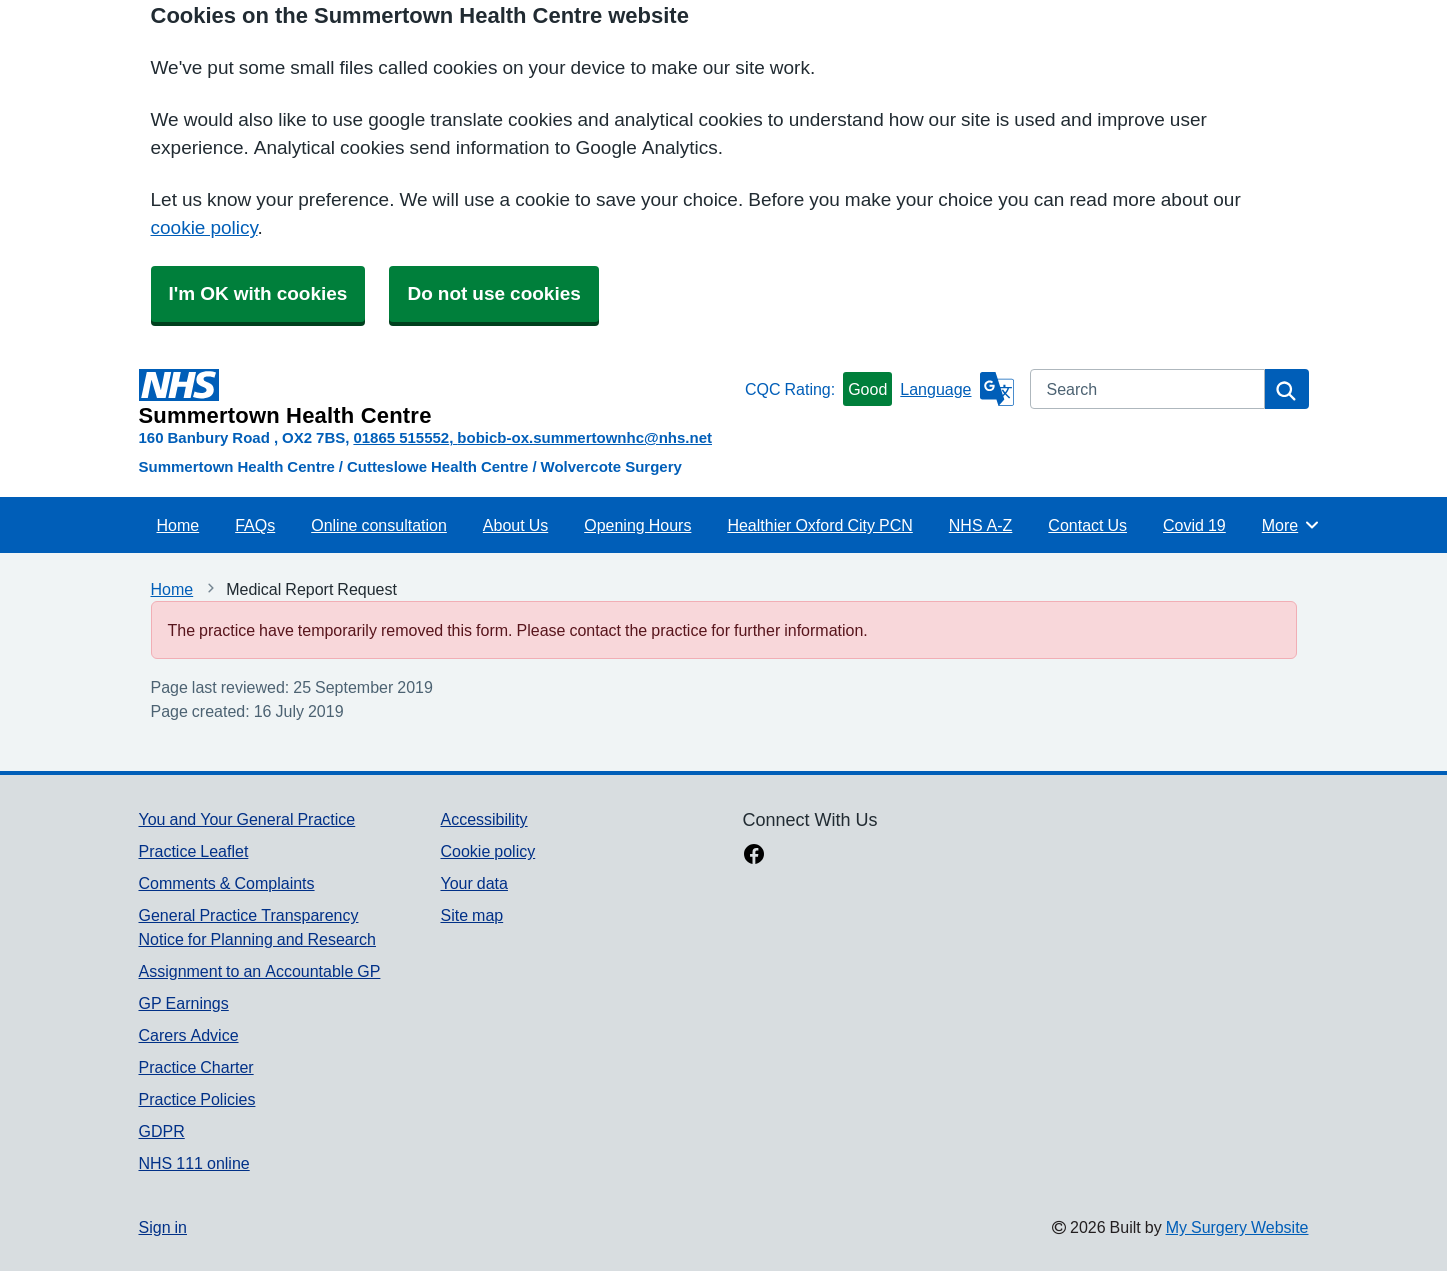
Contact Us (1087, 525)
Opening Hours (637, 525)
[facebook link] (754, 856)
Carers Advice (189, 1035)
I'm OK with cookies (258, 293)
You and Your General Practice (247, 819)
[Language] (956, 389)
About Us (515, 525)
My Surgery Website (1237, 1227)
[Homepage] (438, 398)
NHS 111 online (194, 1163)
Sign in (163, 1227)
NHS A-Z (981, 525)
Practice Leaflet (194, 851)
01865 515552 (401, 437)
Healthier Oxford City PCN (819, 525)
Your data (473, 883)
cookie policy (204, 227)
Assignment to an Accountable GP (260, 971)
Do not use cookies (493, 293)
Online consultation (379, 525)
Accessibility (483, 819)
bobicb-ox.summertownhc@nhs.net (584, 437)
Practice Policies (197, 1099)
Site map (471, 915)
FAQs (255, 525)
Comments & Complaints (227, 883)
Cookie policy (487, 851)
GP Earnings (184, 1003)
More (1291, 525)
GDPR (162, 1131)
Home (178, 525)
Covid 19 (1194, 525)
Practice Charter (196, 1067)
